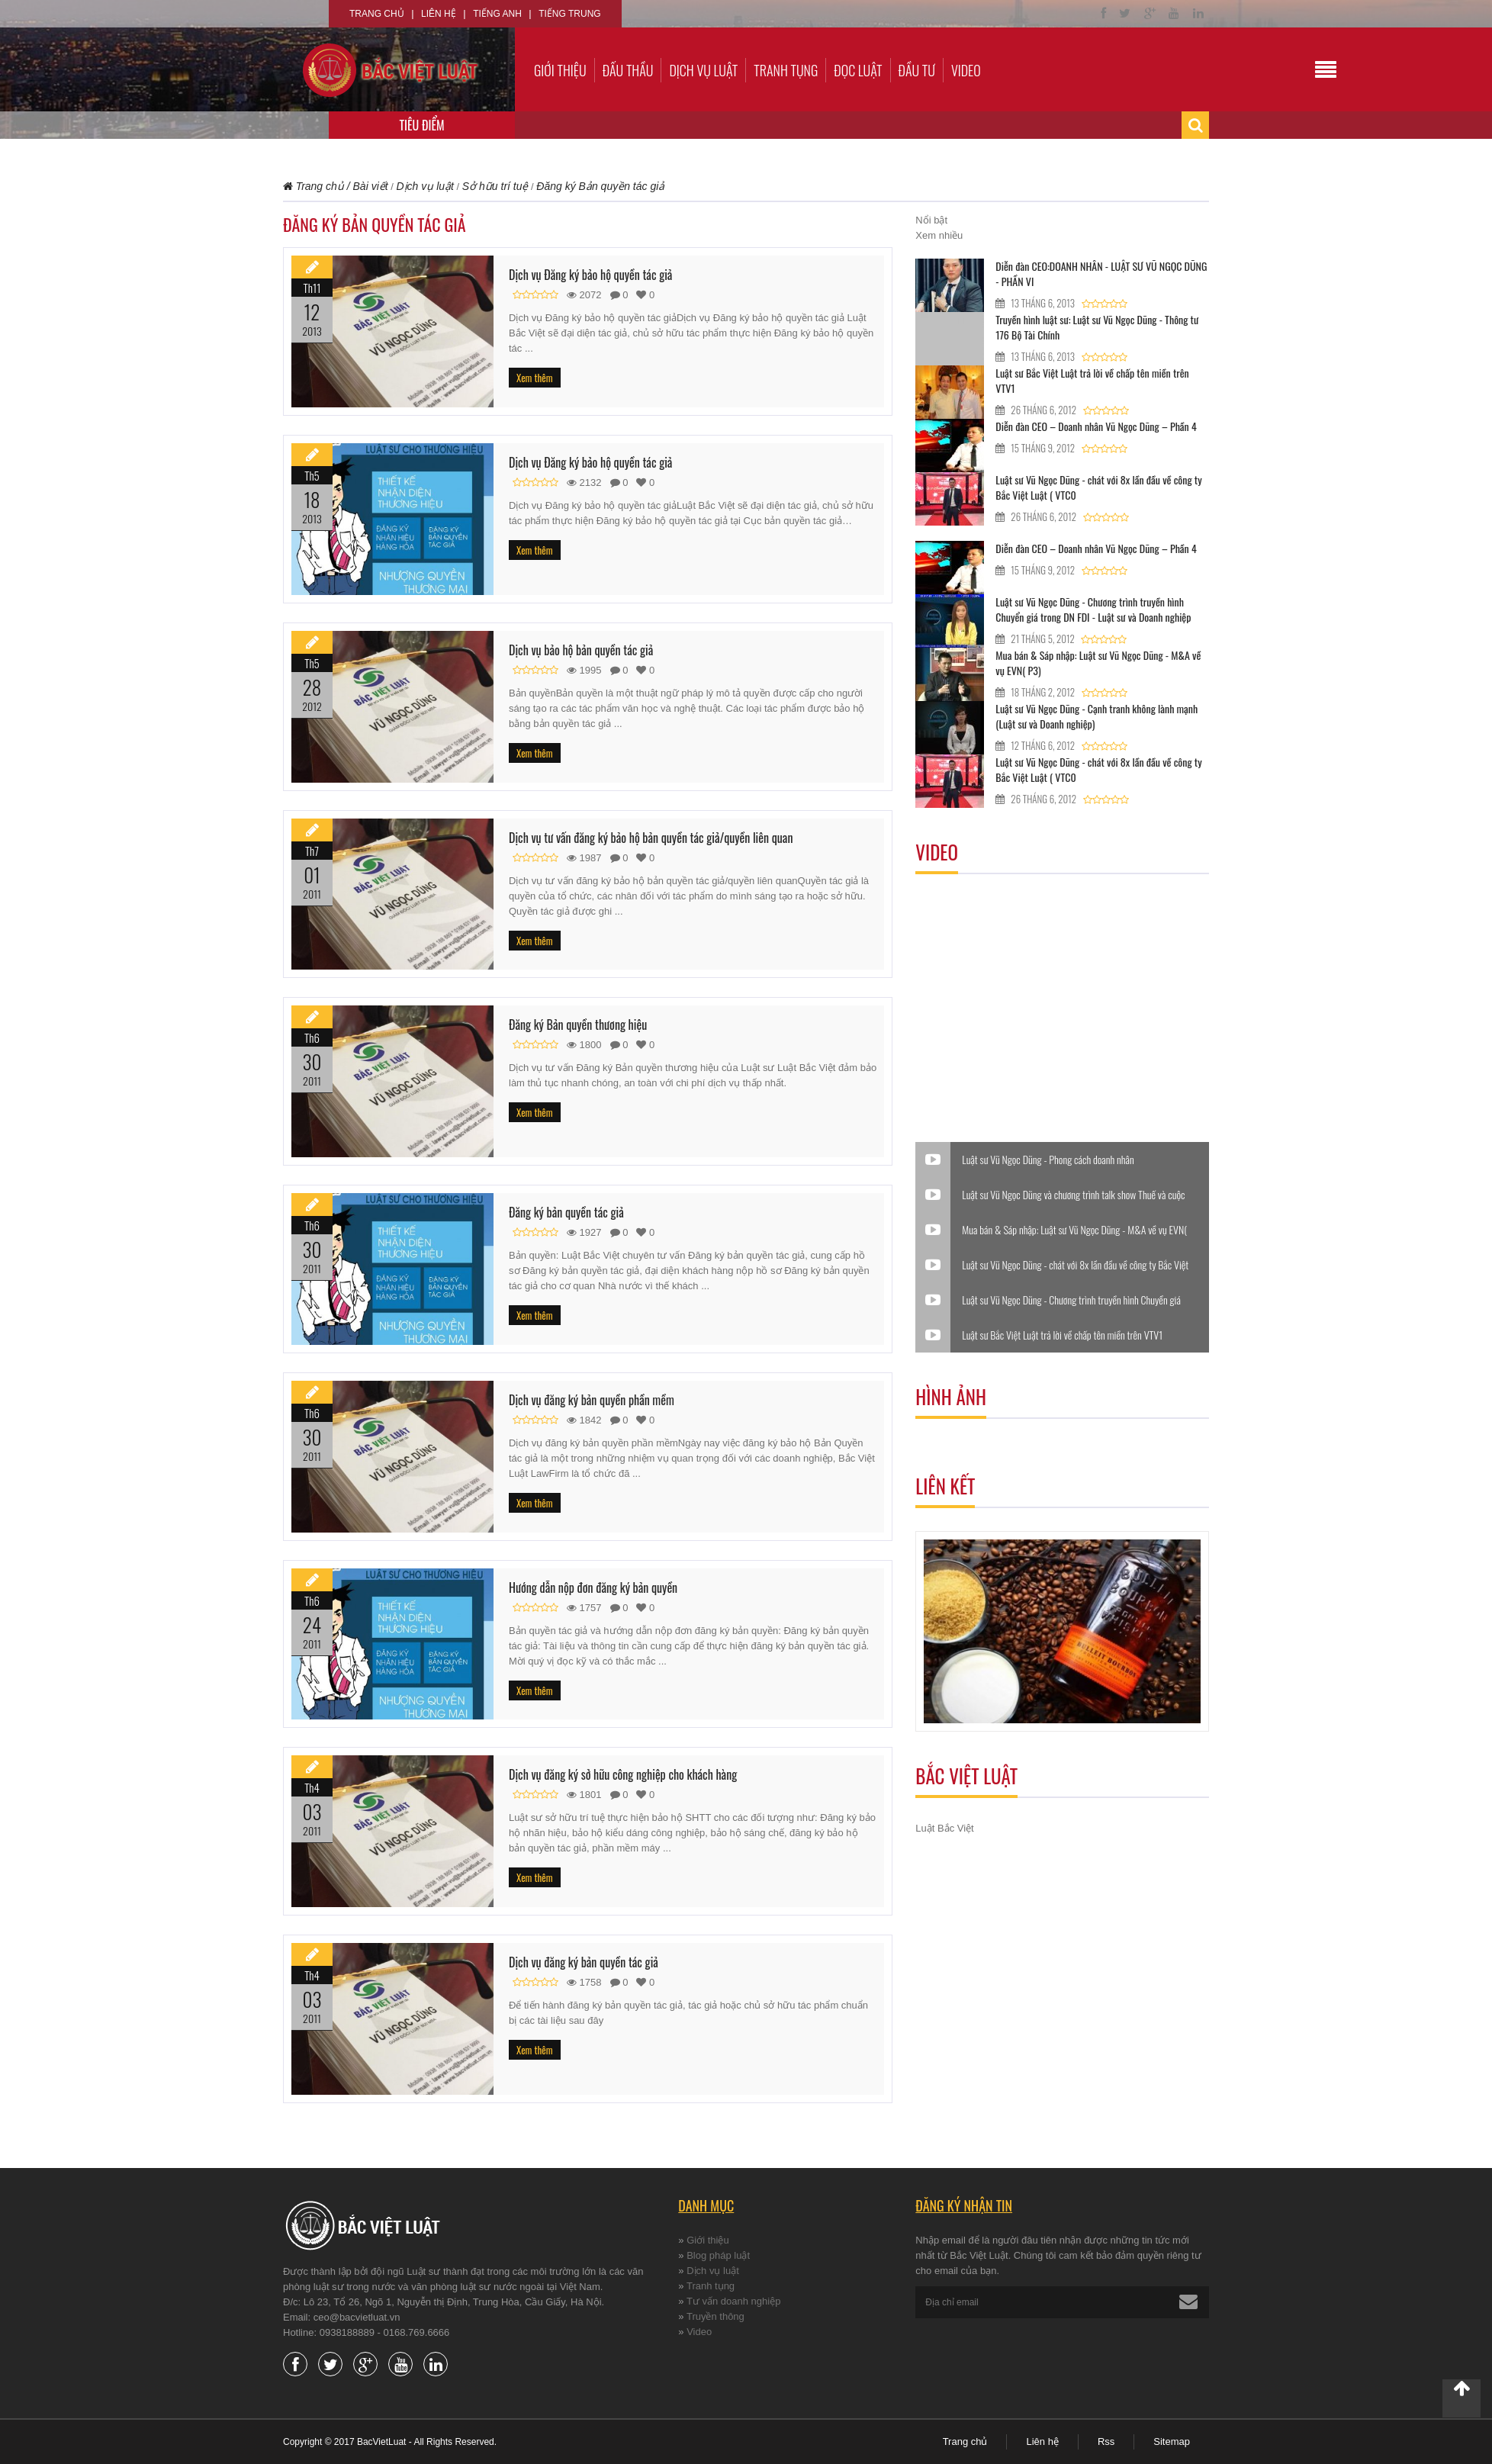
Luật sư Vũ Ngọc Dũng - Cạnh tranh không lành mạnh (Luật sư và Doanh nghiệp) (1096, 716)
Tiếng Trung (569, 13)
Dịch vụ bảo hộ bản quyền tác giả (581, 650)
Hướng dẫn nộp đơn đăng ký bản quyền (593, 1587)
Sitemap (1171, 2441)
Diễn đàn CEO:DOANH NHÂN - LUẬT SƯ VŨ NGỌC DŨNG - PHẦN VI (1101, 273)
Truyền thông (715, 2316)
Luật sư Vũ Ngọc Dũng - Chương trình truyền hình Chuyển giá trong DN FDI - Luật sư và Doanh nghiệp (1093, 609)
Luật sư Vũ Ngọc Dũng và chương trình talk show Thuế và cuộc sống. (1073, 1194)
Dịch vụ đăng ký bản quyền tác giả (583, 1962)
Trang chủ (376, 13)
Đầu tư (917, 70)
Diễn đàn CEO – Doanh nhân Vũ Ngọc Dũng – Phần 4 (1095, 426)
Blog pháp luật (718, 2255)
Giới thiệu (560, 70)
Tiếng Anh (497, 13)
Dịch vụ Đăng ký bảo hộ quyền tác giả (590, 274)
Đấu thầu (628, 70)
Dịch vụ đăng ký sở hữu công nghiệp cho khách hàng (623, 1774)
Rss (1106, 2441)
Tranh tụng (786, 70)
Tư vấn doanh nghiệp (733, 2301)
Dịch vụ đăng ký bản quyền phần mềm (591, 1400)
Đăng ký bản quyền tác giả (566, 1212)
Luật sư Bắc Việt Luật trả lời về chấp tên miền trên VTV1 (1091, 380)
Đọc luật (858, 70)
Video (966, 70)
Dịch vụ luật (703, 70)
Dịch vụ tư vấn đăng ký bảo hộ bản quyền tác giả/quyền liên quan (651, 837)
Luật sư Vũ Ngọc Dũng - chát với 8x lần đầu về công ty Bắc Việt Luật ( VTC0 (1098, 487)
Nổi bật (931, 220)
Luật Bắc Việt (944, 1828)
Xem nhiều (939, 235)
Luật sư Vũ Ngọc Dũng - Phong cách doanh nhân (1047, 1159)
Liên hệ (438, 13)
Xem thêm (534, 377)
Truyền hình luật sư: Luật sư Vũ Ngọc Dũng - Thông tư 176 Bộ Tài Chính (1096, 327)
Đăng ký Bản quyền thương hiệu (578, 1024)
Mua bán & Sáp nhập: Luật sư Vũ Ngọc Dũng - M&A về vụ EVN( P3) (1098, 662)
